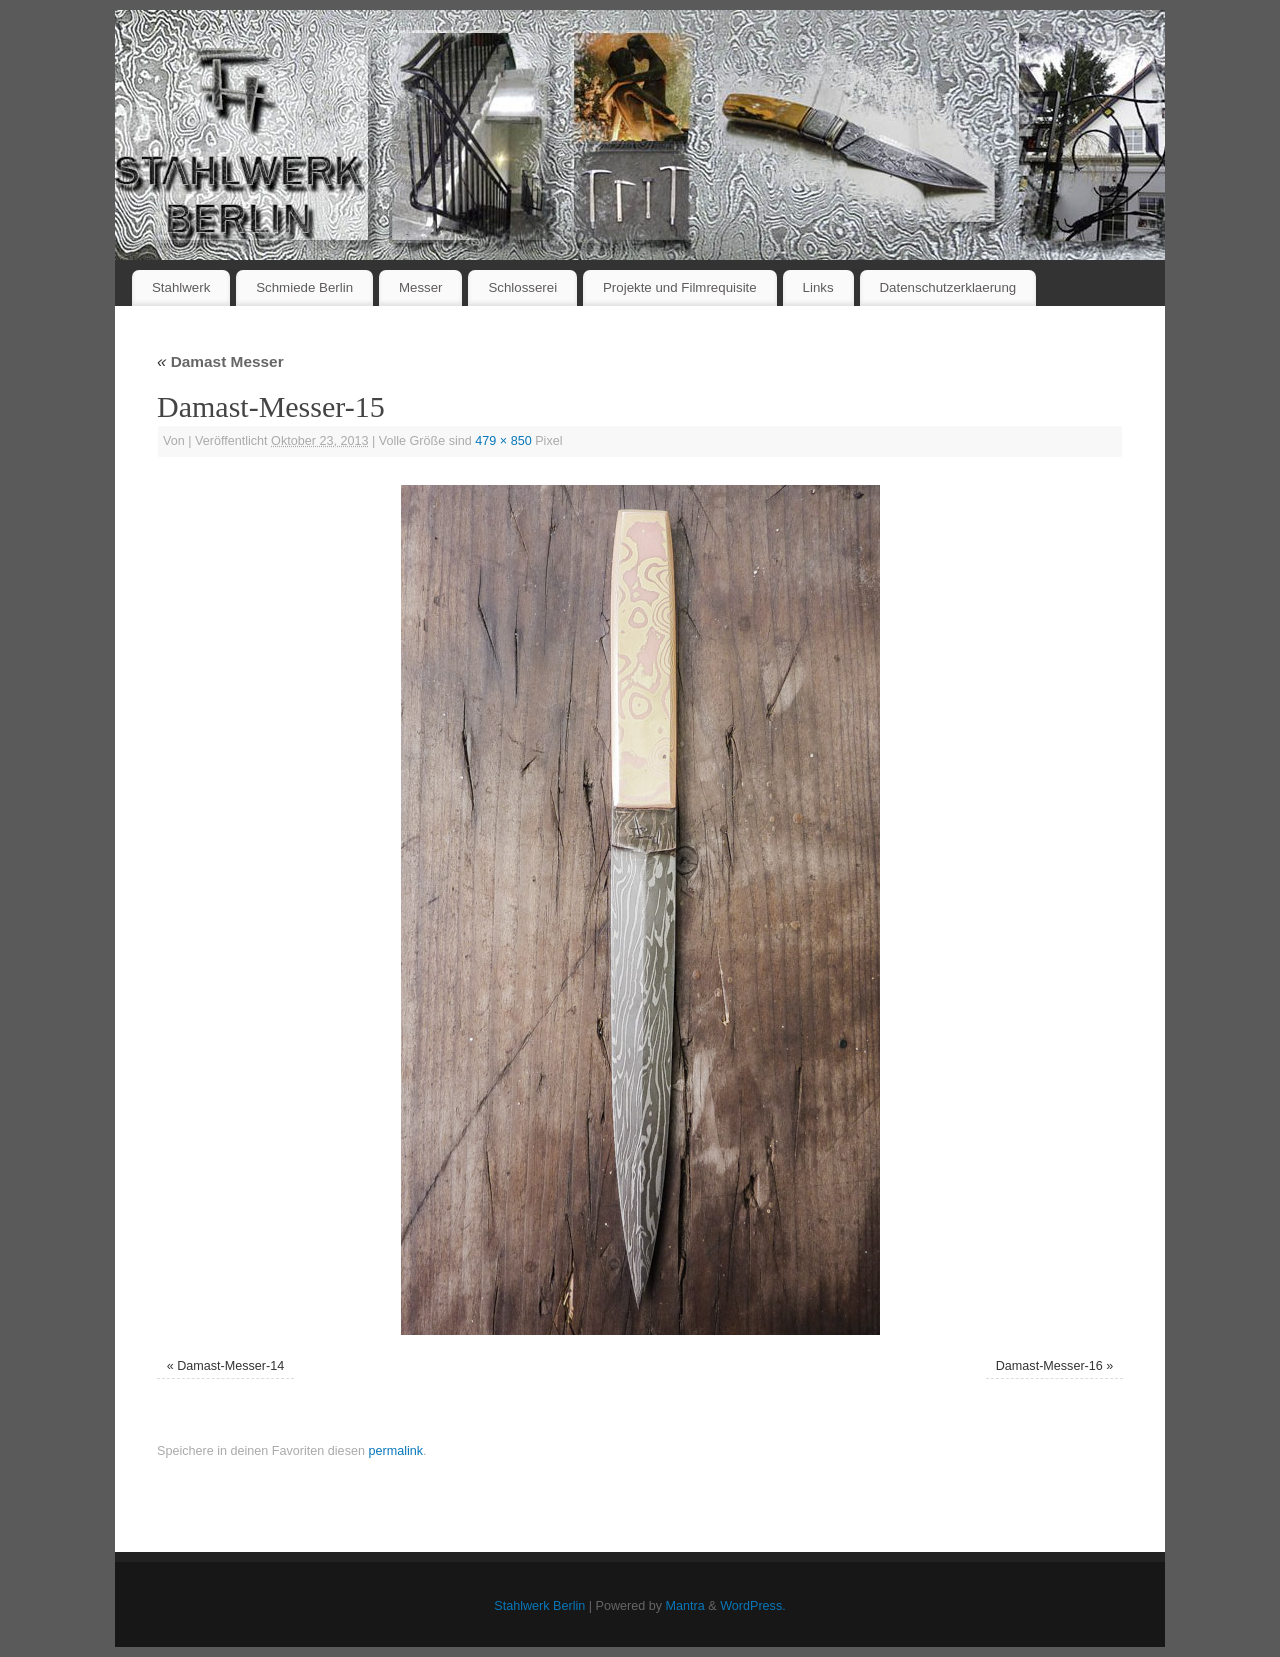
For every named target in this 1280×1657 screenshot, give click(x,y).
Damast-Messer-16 (1049, 1366)
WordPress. (753, 1606)
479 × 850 (503, 441)
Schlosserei (522, 287)
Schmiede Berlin (304, 287)
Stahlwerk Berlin (539, 1606)
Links (818, 287)
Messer (421, 287)
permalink (395, 1451)
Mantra (685, 1606)
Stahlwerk (181, 287)
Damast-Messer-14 (230, 1366)
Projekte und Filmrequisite (680, 287)
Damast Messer (220, 361)
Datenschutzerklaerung (948, 287)
